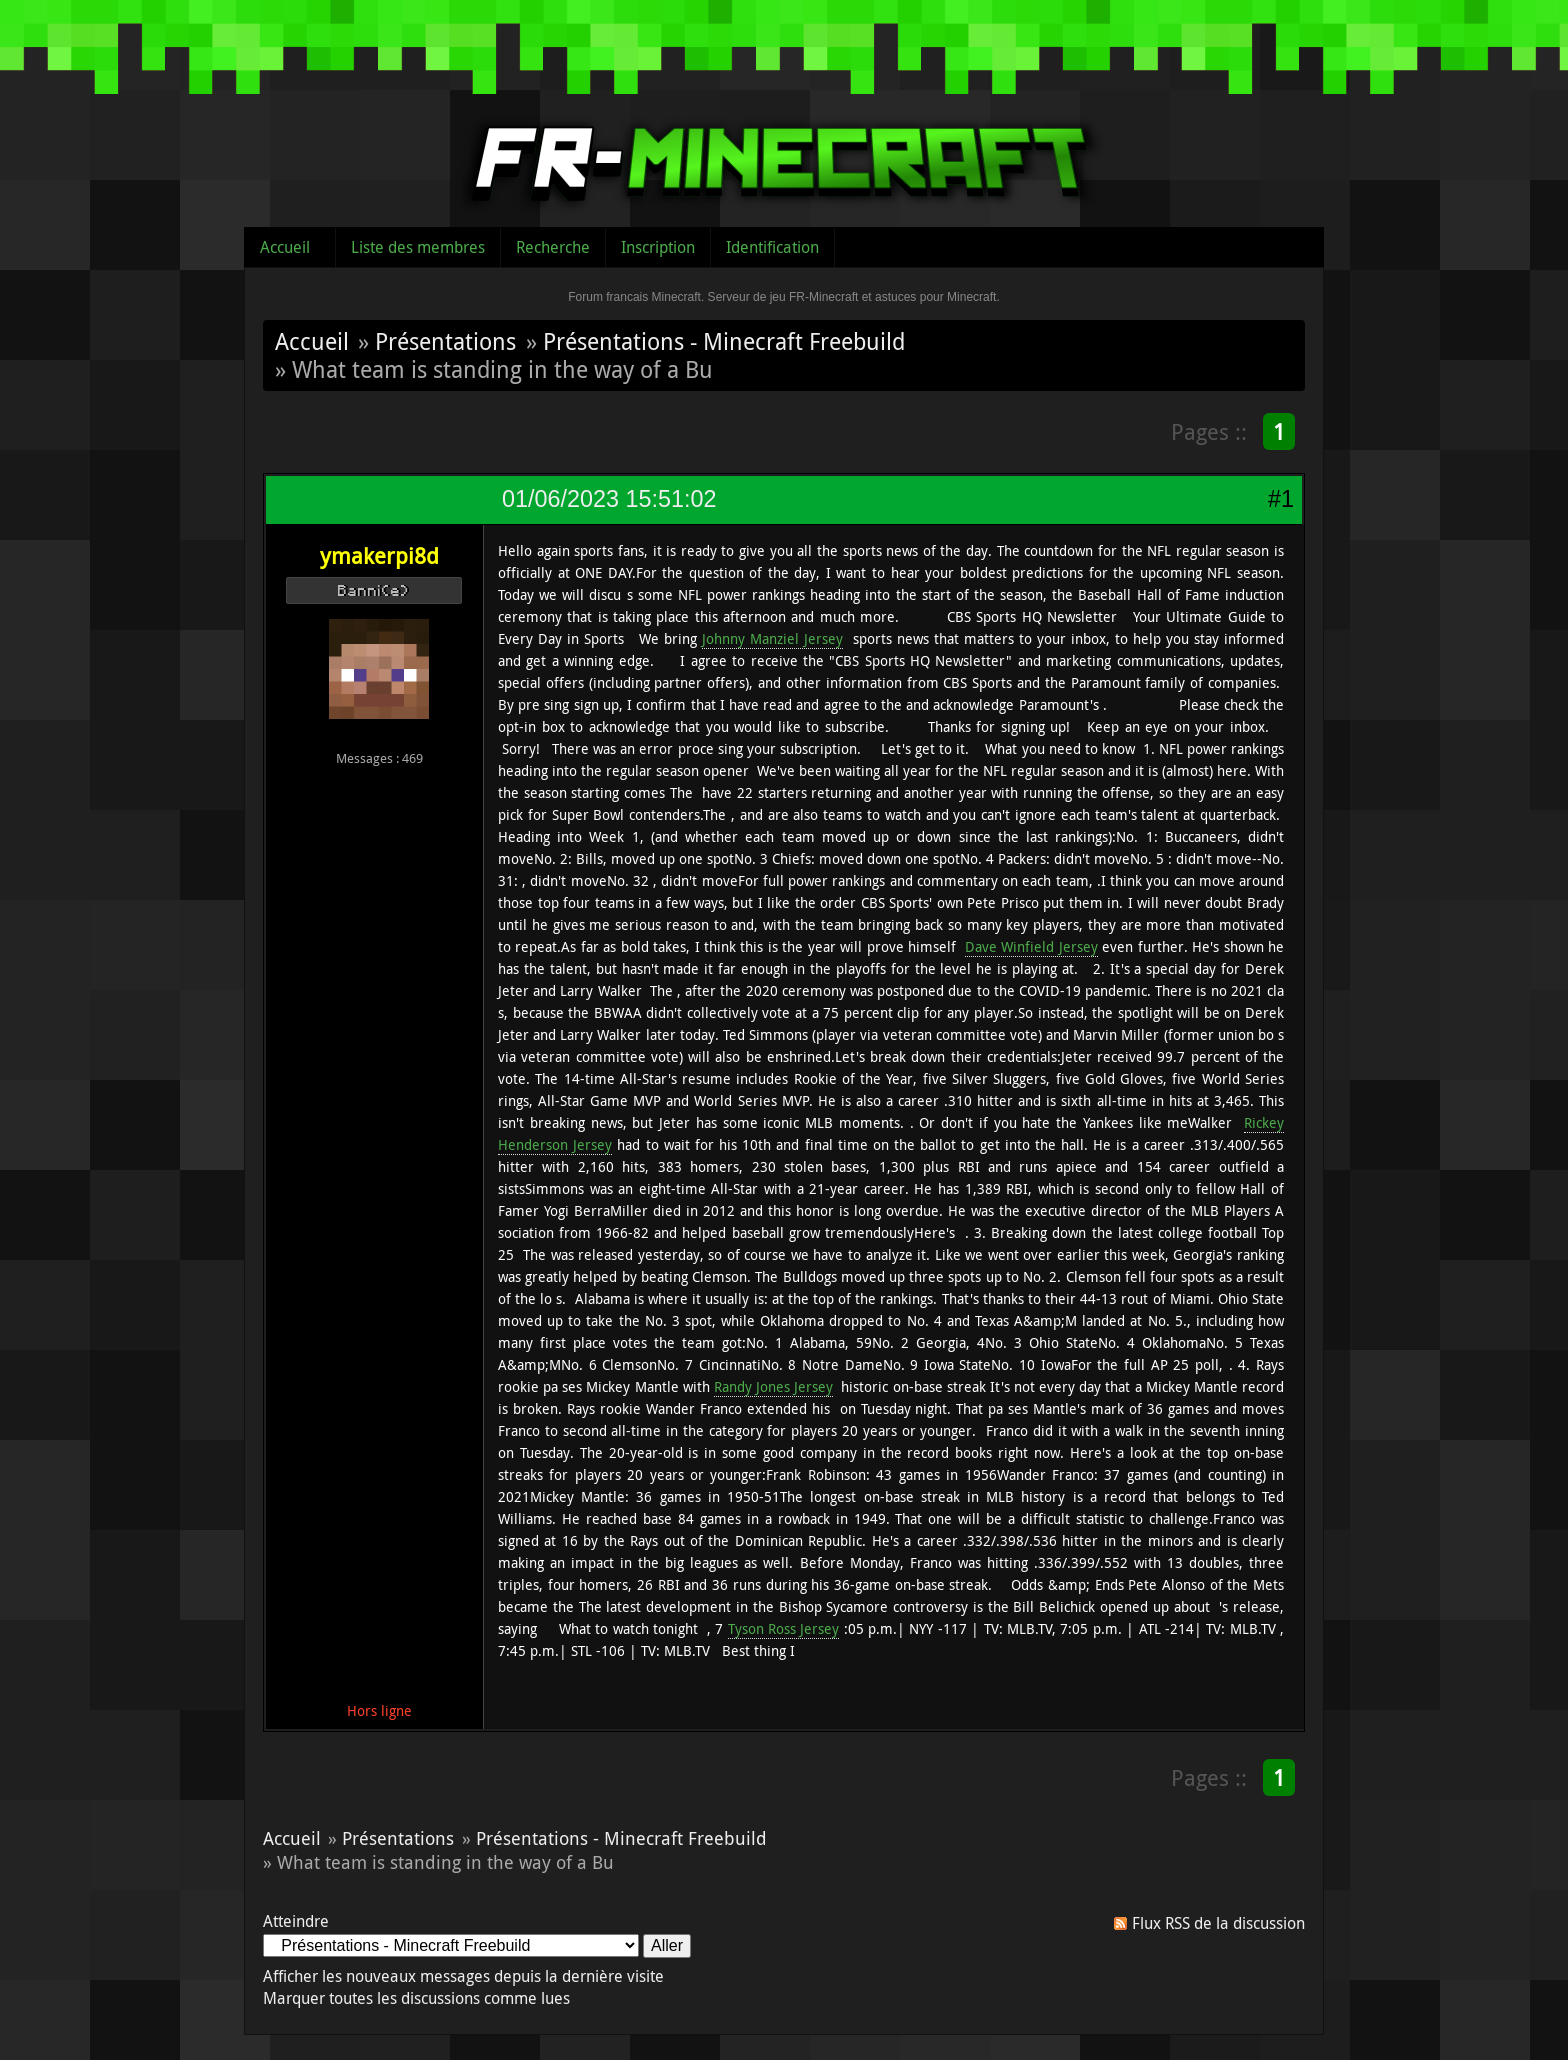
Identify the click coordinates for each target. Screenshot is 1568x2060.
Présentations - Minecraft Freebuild (724, 341)
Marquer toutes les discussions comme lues (416, 1998)
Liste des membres (418, 247)
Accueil (285, 247)
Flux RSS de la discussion (1218, 1923)
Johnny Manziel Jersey (772, 638)
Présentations (445, 341)
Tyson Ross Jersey (784, 1628)
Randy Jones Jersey (773, 1386)
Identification (772, 247)
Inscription (658, 247)
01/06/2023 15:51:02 (609, 499)
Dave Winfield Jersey (1031, 946)
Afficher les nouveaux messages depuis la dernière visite (463, 1976)
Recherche (553, 247)
